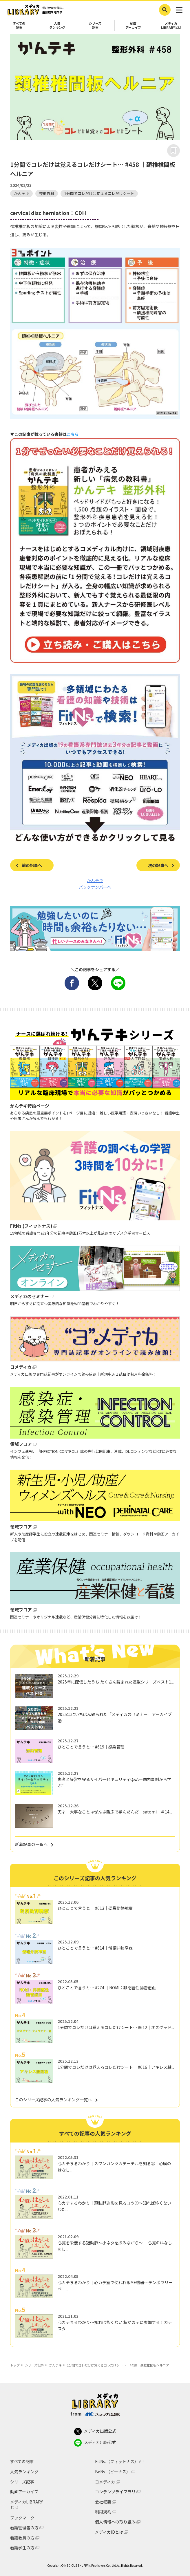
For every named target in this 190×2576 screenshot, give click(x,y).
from (95, 2413)
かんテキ (21, 193)
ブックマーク (22, 2518)
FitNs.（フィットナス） (116, 2461)
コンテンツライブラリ (115, 2491)
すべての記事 (19, 25)
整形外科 (46, 193)
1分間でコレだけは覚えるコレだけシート (99, 193)
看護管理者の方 (24, 2527)
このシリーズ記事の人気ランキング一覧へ (53, 2099)
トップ (15, 2365)
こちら (73, 434)
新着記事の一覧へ (31, 1844)
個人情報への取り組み (115, 2522)
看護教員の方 (22, 2538)
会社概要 (103, 2502)
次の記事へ (158, 865)
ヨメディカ (105, 2482)
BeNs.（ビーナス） (112, 2471)
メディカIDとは (109, 2532)
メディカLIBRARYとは (26, 2504)
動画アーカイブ (133, 25)
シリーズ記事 (95, 25)
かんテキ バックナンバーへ (95, 883)
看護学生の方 (22, 2547)
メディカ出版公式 (95, 2431)
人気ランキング (57, 25)
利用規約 (103, 2511)
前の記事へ (32, 865)
